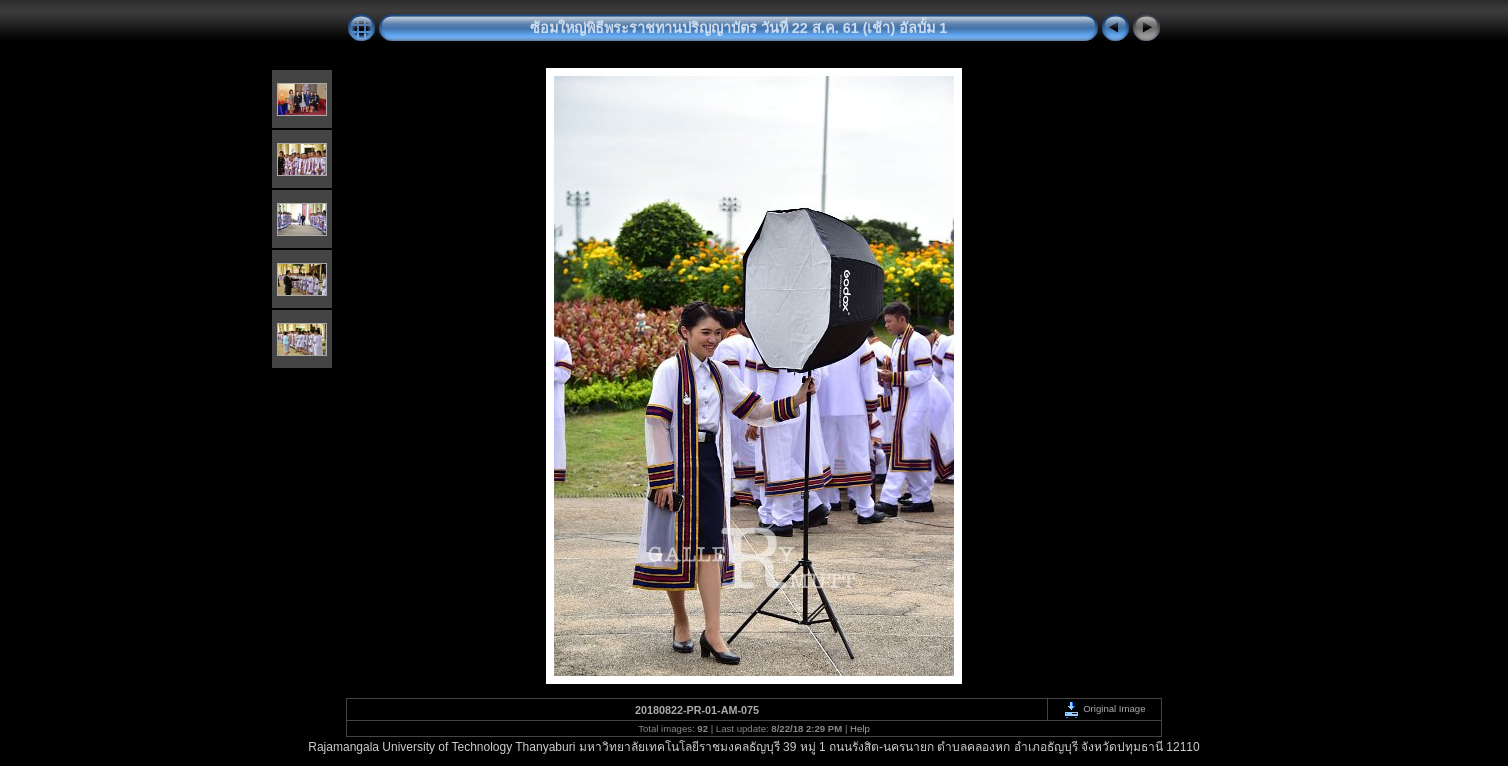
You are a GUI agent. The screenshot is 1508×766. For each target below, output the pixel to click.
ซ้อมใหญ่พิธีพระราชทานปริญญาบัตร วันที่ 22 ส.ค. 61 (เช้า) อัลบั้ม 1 (739, 28)
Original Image (1104, 708)
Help (860, 728)
